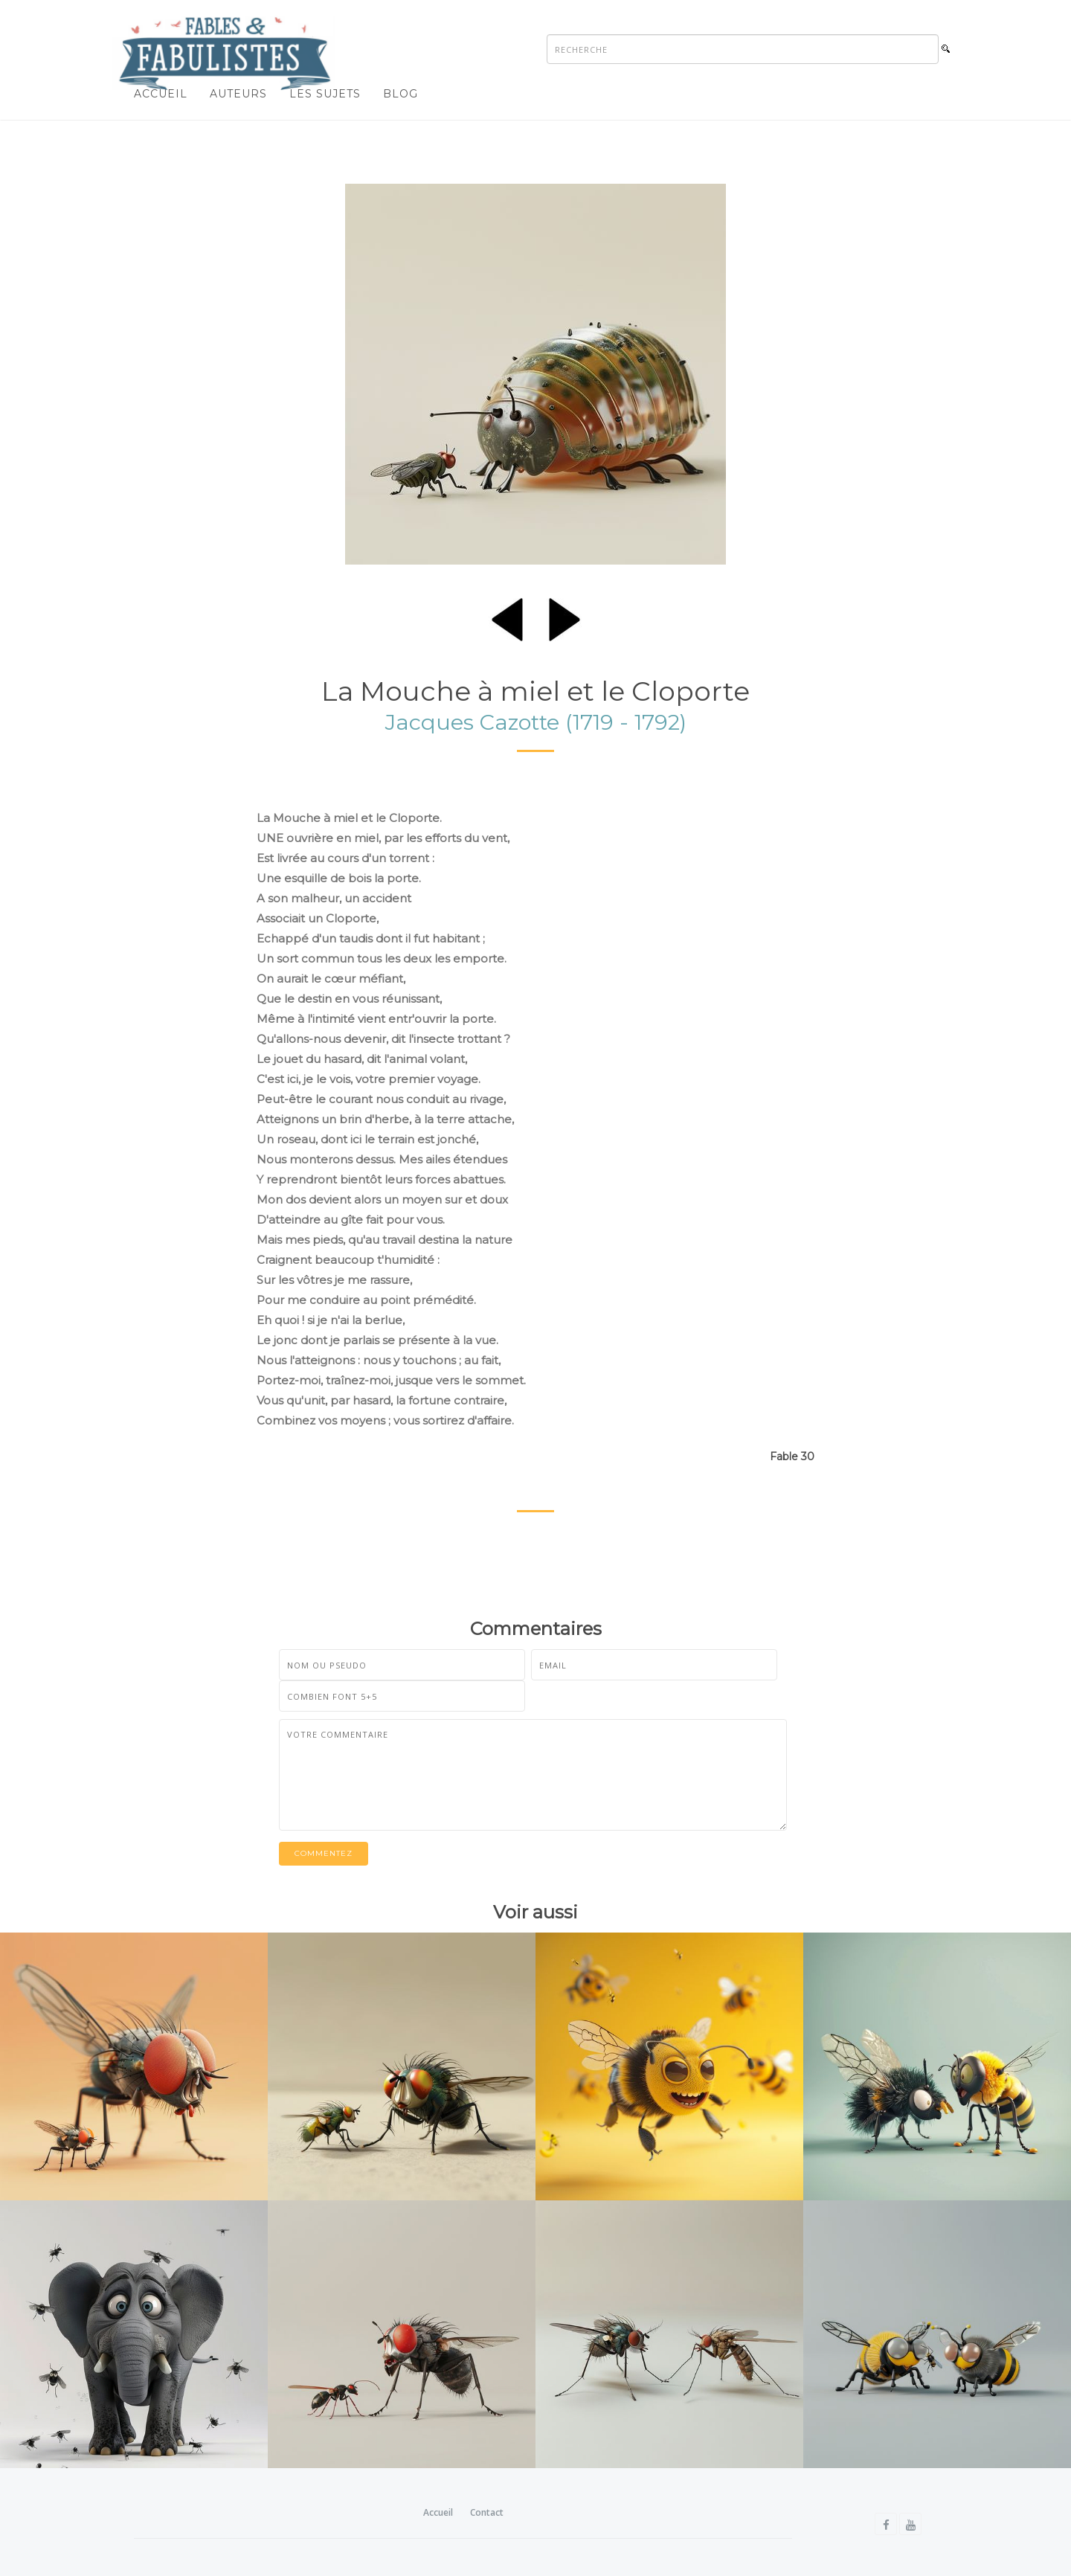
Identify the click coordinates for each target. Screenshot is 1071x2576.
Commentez (324, 1853)
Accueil (160, 93)
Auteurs (238, 93)
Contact (487, 2512)
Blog (400, 93)
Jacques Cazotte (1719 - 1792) (535, 722)
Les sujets (325, 93)
